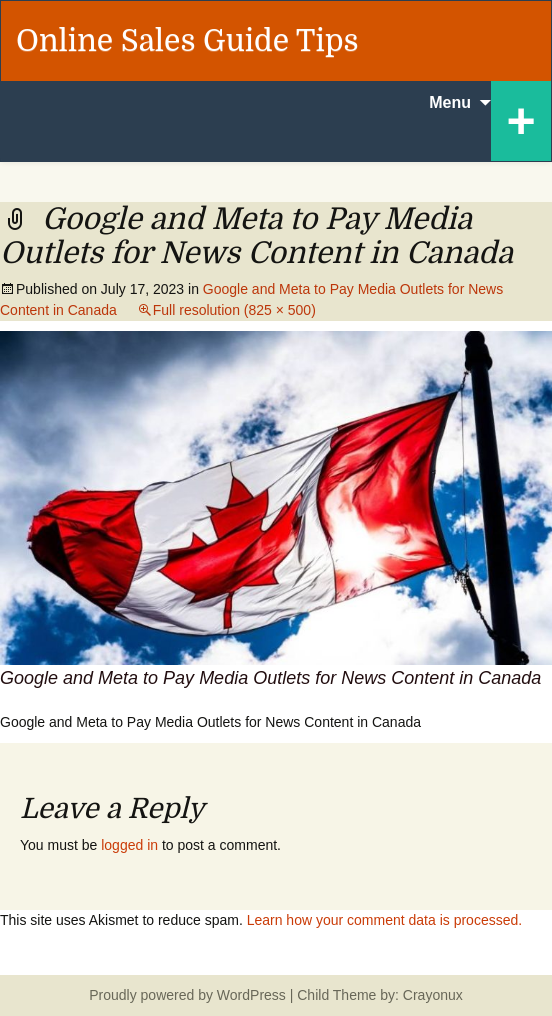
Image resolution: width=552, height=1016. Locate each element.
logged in (129, 845)
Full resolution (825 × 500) (234, 310)
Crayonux (431, 995)
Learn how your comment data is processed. (384, 920)
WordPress (251, 995)
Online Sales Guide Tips (187, 41)
